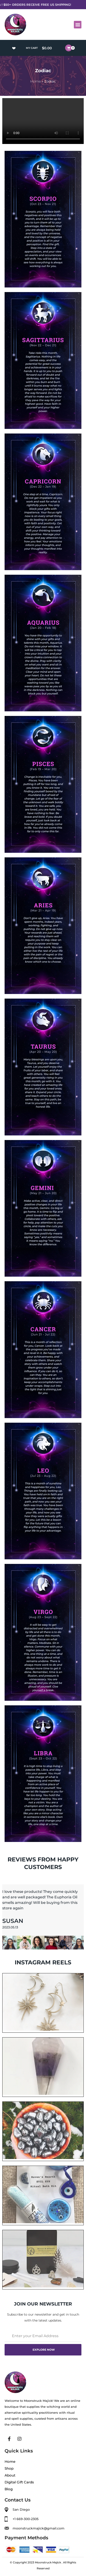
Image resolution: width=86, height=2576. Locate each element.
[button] (77, 24)
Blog (9, 2489)
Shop (9, 2468)
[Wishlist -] (14, 48)
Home (35, 81)
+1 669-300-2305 (26, 2519)
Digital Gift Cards (19, 2482)
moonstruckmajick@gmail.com (38, 2528)
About (10, 2475)
